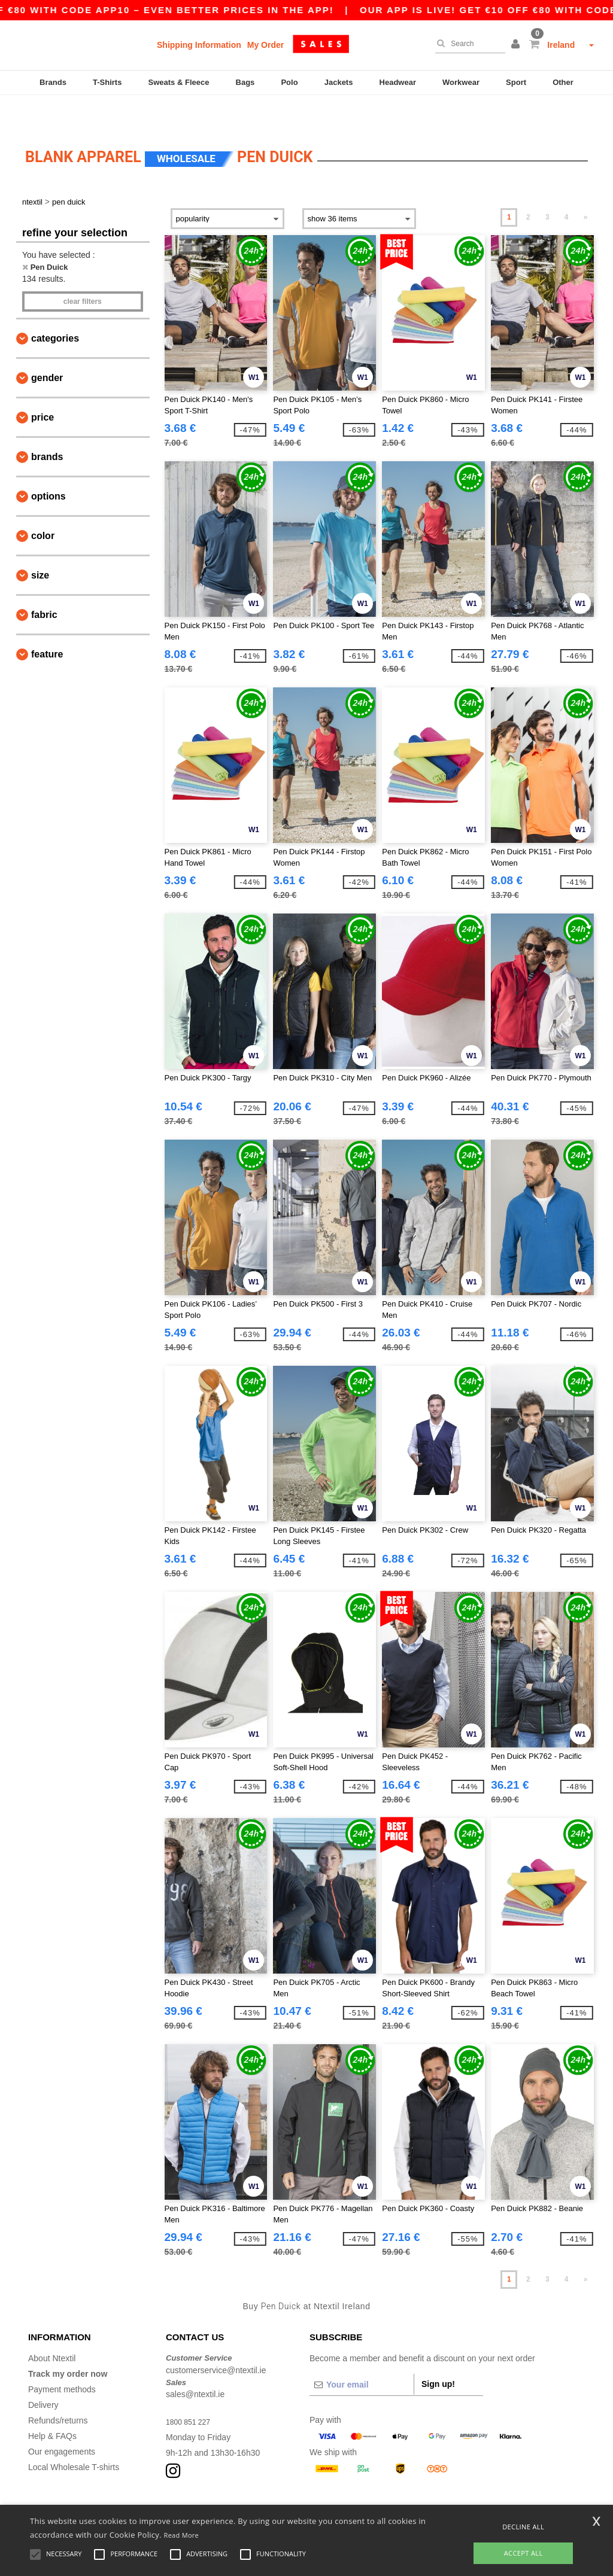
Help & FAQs (52, 2406)
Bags (245, 82)
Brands (53, 82)
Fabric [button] (44, 585)
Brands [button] (47, 427)
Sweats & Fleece (179, 82)
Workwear (461, 82)
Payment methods (62, 2359)
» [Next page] (586, 187)
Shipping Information (199, 45)
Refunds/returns (58, 2390)
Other (563, 82)
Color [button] (42, 506)
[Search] (467, 44)
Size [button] (40, 545)
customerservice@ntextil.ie (216, 2340)
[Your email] (361, 2354)
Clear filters (82, 271)
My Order (265, 45)
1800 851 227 (191, 2392)
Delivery (43, 2375)
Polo (289, 82)
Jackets (338, 82)
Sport (516, 82)
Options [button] (48, 466)
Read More (181, 2535)
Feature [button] (47, 624)
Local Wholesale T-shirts (73, 2437)
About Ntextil (51, 2328)
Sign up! (438, 2354)
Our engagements (61, 2421)
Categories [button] (55, 308)
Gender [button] (47, 348)
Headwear (398, 82)
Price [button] (42, 387)
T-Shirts (107, 82)
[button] (517, 45)
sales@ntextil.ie (195, 2364)
